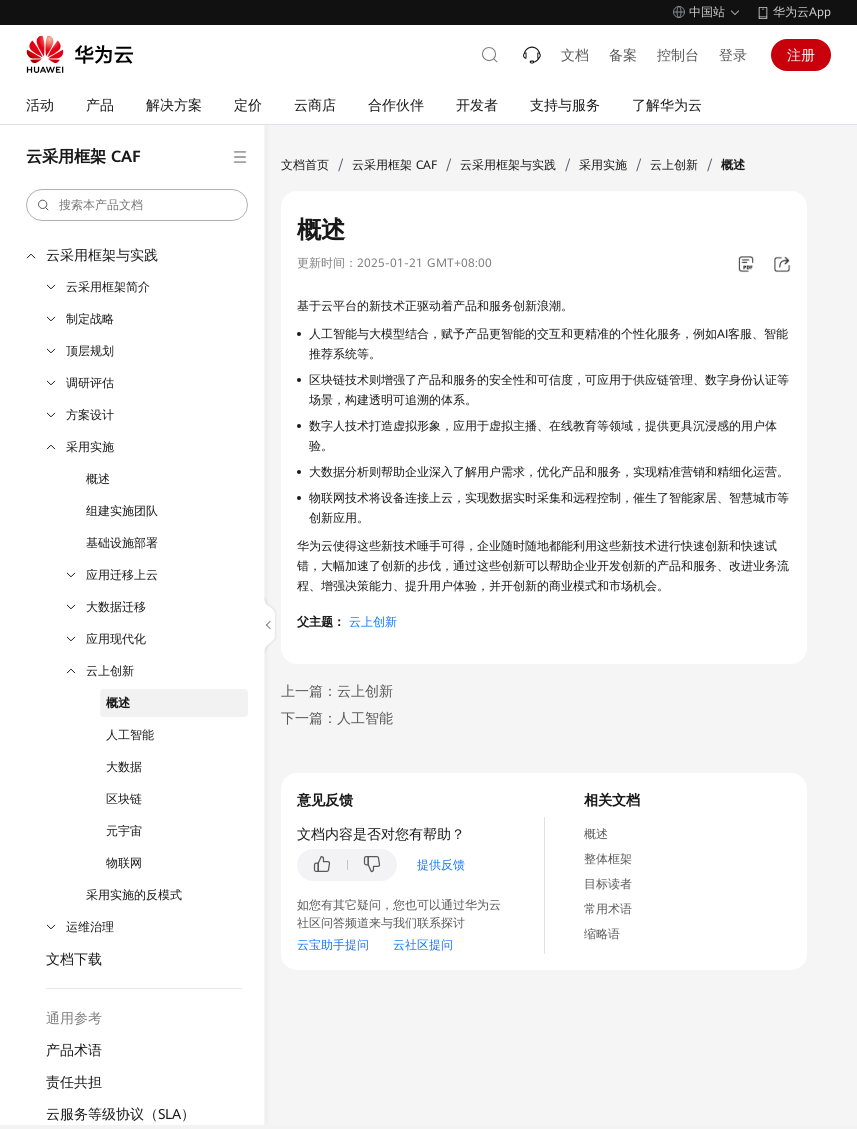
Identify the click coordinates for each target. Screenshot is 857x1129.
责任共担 (74, 1082)
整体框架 (608, 859)
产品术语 (74, 1050)
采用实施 (90, 447)
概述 (98, 479)
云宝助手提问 (333, 945)
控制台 (678, 55)
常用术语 (608, 909)
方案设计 (90, 415)
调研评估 (90, 383)
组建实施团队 (122, 511)
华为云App (802, 12)
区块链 (124, 799)
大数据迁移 (116, 607)
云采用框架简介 (108, 287)
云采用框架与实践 (102, 255)
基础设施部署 (122, 543)
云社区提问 (423, 945)
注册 (801, 55)
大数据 (124, 767)
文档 (575, 55)
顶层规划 (90, 351)
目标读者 (608, 884)
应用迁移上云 (122, 575)
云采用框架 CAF (394, 165)
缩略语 (602, 934)
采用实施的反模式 (134, 895)
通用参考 (74, 1018)
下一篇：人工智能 (337, 718)
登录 (733, 55)
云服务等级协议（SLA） (120, 1114)
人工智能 (130, 735)
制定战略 (90, 319)
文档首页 (305, 165)
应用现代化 (116, 639)
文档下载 (74, 959)
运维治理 (90, 927)
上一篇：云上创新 (337, 691)
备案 (623, 55)
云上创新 (110, 671)
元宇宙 (124, 831)
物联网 (124, 863)
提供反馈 (441, 865)
